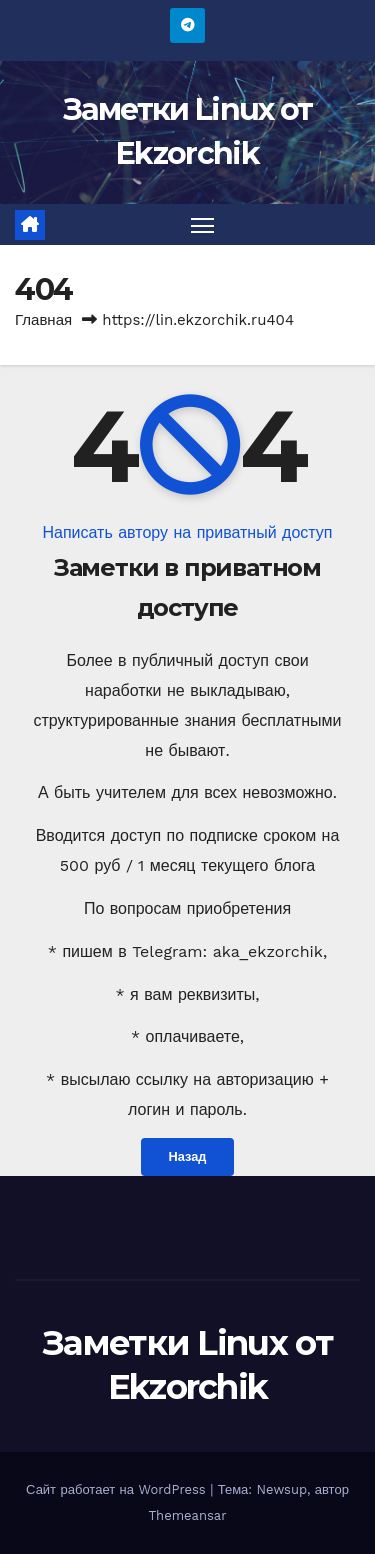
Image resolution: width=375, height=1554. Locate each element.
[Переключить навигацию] (203, 225)
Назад (188, 1156)
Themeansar (188, 1515)
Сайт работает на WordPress (118, 1489)
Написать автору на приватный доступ (187, 532)
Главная (43, 320)
